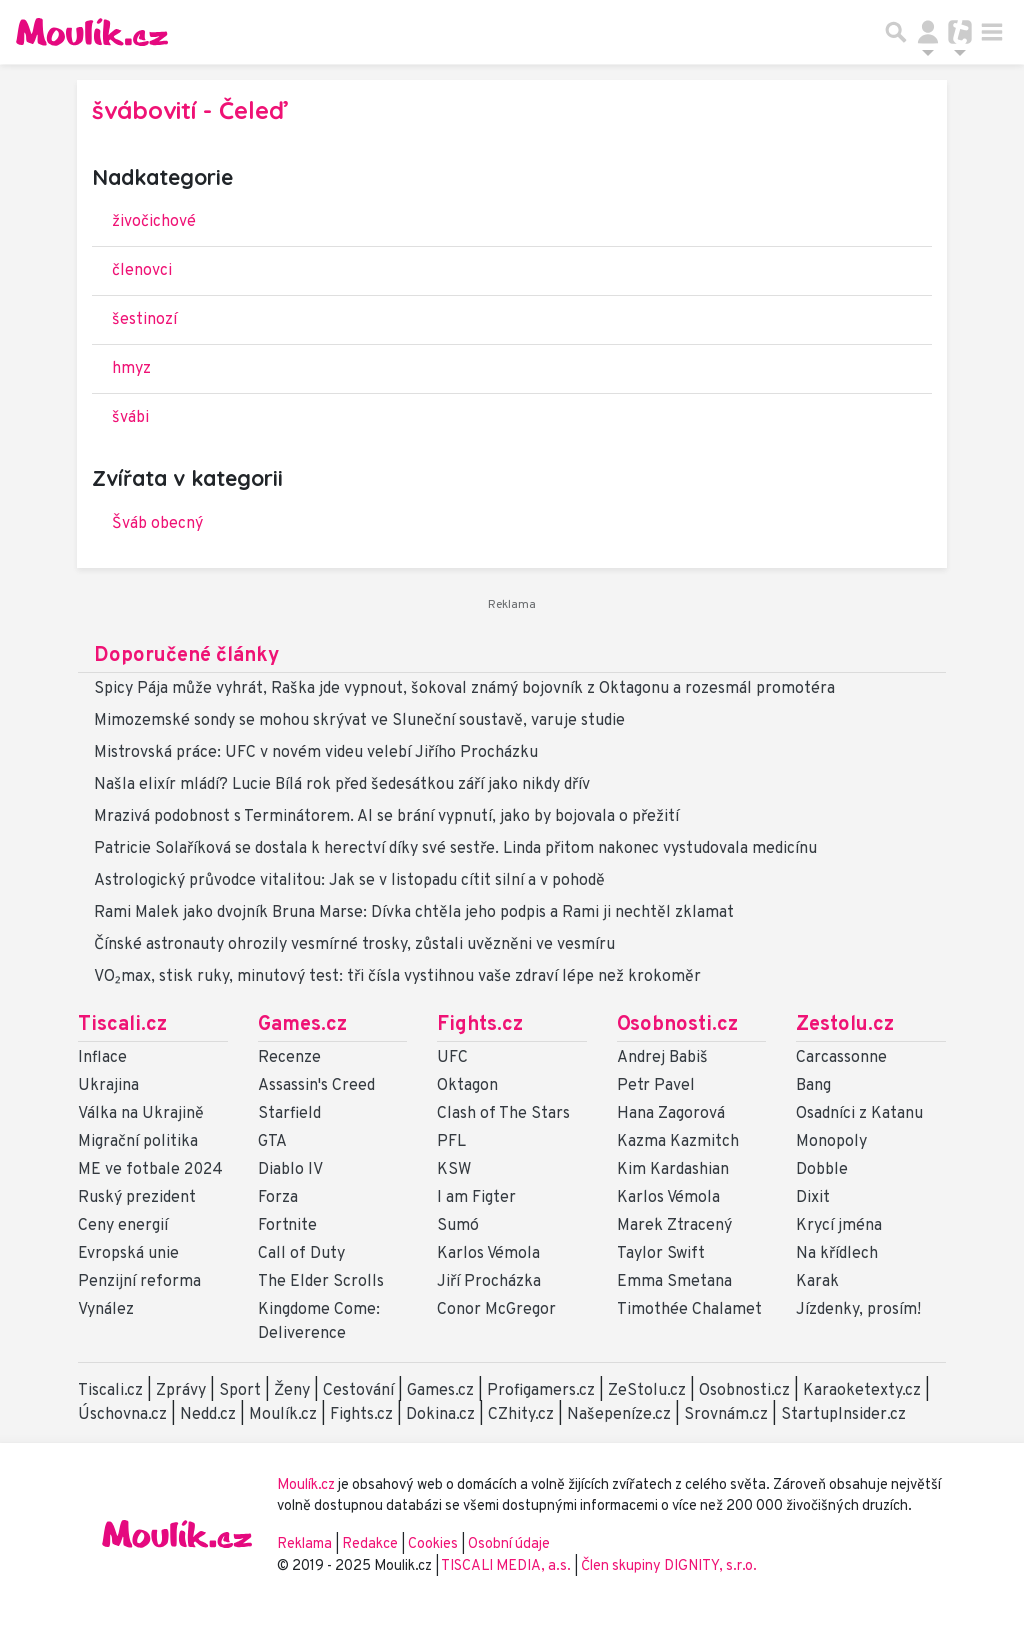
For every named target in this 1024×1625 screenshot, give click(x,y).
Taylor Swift (661, 1254)
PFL (451, 1142)
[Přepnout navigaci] (928, 32)
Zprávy (181, 1391)
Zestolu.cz (845, 1025)
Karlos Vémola (488, 1254)
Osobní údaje (509, 1544)
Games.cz (302, 1025)
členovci (142, 271)
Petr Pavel (656, 1086)
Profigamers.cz (541, 1391)
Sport (240, 1391)
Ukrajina (108, 1086)
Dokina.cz (440, 1415)
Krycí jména (839, 1226)
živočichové (154, 222)
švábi (130, 418)
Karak (817, 1282)
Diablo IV (290, 1170)
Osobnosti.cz (677, 1025)
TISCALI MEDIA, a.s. (507, 1566)
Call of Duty (301, 1254)
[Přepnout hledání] (896, 32)
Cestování (358, 1391)
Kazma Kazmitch (678, 1142)
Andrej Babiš (662, 1058)
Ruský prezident (137, 1198)
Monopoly (831, 1142)
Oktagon (467, 1086)
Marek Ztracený (674, 1226)
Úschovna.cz (122, 1415)
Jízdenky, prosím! (858, 1310)
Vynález (106, 1310)
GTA (272, 1142)
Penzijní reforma (139, 1282)
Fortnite (287, 1226)
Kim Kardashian (673, 1170)
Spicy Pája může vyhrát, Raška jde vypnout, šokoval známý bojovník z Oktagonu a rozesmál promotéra (464, 689)
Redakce (370, 1544)
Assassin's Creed (316, 1086)
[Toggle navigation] (992, 32)
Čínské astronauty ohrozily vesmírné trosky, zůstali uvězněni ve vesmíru (354, 945)
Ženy (292, 1391)
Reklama (304, 1544)
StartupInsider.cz (843, 1415)
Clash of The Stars (503, 1114)
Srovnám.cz (726, 1415)
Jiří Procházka (489, 1282)
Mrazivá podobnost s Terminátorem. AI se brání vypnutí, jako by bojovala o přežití (386, 817)
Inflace (102, 1058)
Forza (278, 1198)
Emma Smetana (674, 1282)
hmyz (131, 369)
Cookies (433, 1544)
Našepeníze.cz (619, 1415)
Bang (813, 1086)
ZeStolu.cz (647, 1391)
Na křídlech (837, 1254)
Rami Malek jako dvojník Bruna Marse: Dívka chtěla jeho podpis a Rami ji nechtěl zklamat (414, 913)
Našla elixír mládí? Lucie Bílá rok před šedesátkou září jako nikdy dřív (342, 785)
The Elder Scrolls (321, 1282)
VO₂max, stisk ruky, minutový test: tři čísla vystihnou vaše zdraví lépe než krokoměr (397, 977)
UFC (452, 1058)
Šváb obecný (157, 524)
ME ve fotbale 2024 (150, 1170)
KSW (454, 1170)
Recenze (289, 1058)
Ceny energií (123, 1226)
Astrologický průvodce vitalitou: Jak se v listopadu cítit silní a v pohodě (349, 881)
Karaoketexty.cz (862, 1391)
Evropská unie (128, 1254)
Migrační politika (138, 1142)
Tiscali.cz (122, 1025)
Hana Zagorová (671, 1114)
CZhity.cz (521, 1415)
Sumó (458, 1226)
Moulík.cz (283, 1415)
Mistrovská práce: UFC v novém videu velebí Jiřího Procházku (316, 753)
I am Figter (476, 1198)
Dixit (813, 1198)
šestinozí (144, 320)
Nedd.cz (208, 1415)
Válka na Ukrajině (141, 1114)
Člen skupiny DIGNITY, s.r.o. (669, 1566)
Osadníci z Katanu (859, 1114)
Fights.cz (480, 1025)
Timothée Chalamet (689, 1310)
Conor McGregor (496, 1310)
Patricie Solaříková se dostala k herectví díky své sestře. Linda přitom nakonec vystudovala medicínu (455, 849)
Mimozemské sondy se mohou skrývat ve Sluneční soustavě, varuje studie (359, 721)
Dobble (822, 1170)
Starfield (289, 1114)
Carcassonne (841, 1058)
